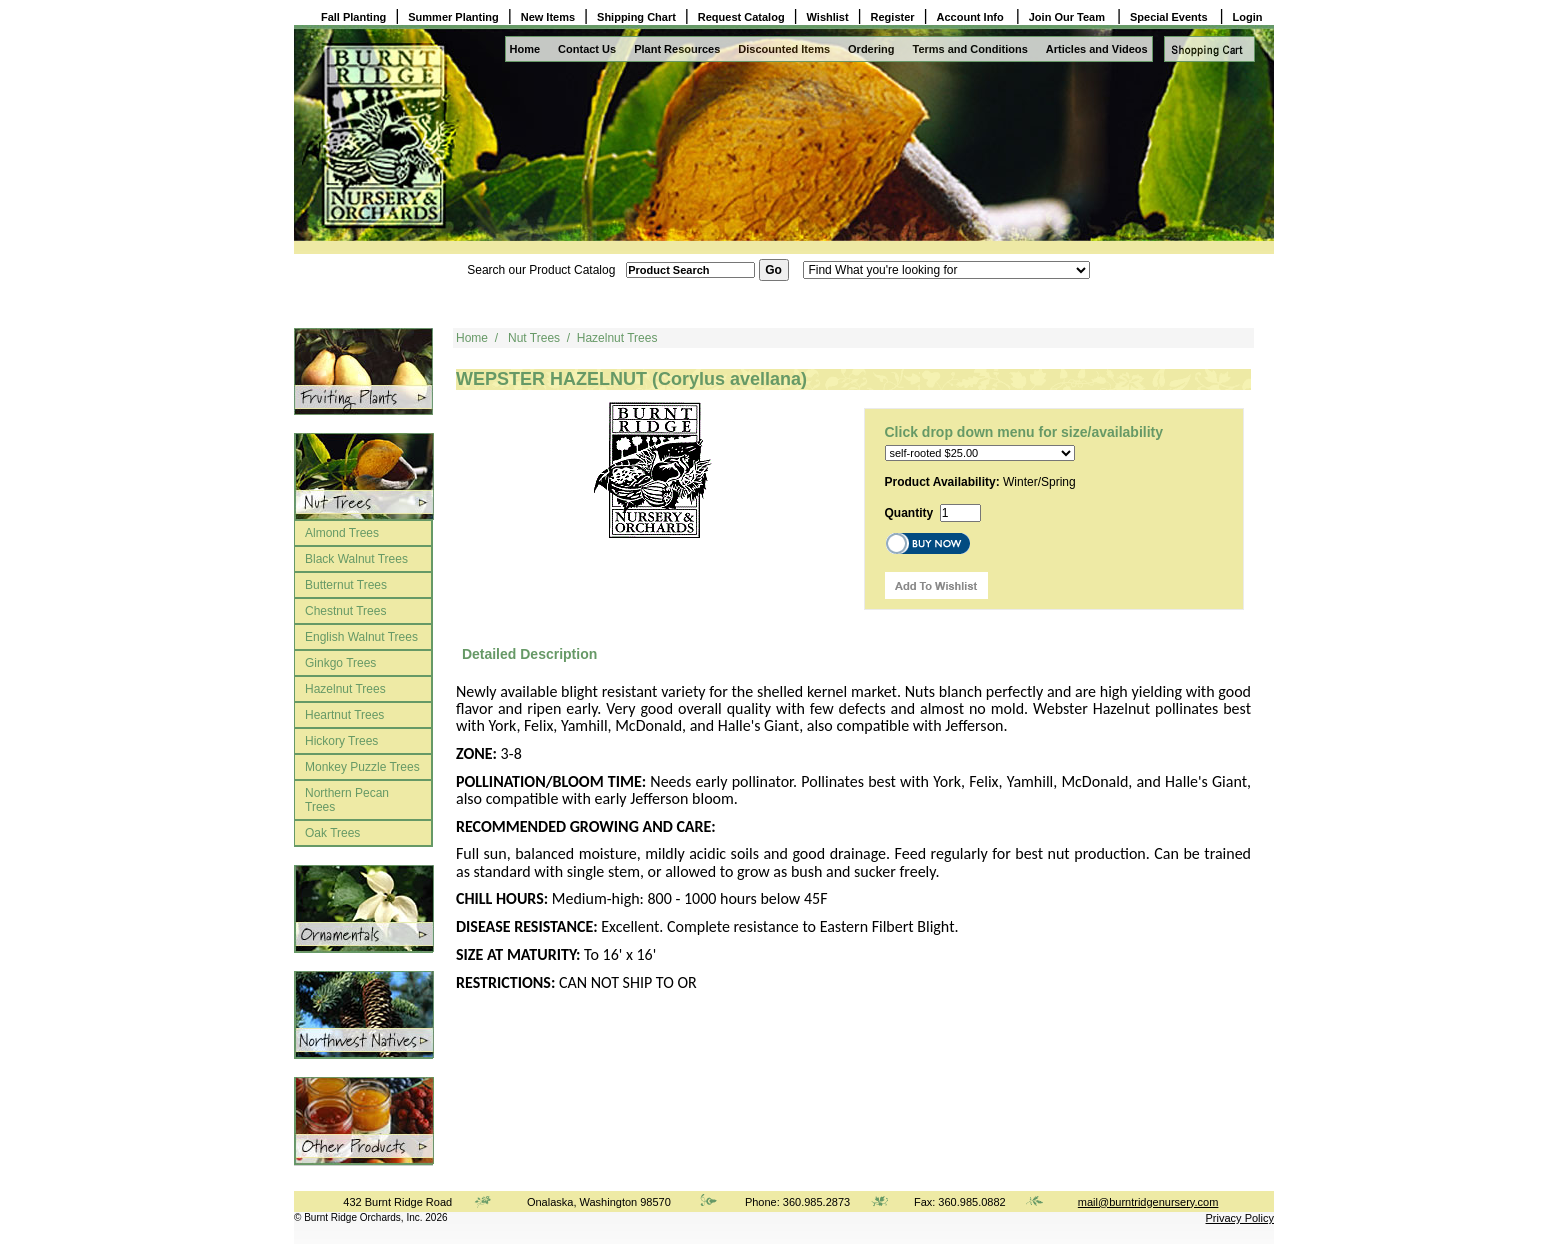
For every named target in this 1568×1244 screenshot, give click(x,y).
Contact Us (587, 49)
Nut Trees (534, 338)
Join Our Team (1068, 17)
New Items (548, 17)
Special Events (1170, 17)
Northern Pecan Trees (347, 800)
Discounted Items (784, 49)
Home (525, 49)
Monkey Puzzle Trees (362, 767)
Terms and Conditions (970, 49)
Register (893, 17)
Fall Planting (353, 17)
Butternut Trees (346, 585)
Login (1248, 17)
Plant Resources (677, 49)
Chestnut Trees (345, 611)
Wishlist (828, 17)
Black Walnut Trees (356, 559)
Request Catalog (741, 17)
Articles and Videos (1097, 49)
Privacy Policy (1240, 1218)
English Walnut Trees (361, 637)
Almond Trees (342, 533)
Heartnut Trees (344, 715)
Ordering (871, 49)
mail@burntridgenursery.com (1148, 1202)
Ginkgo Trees (340, 663)
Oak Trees (332, 833)
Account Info (972, 17)
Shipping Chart (636, 17)
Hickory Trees (341, 741)
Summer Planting (453, 17)
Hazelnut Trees (345, 689)
